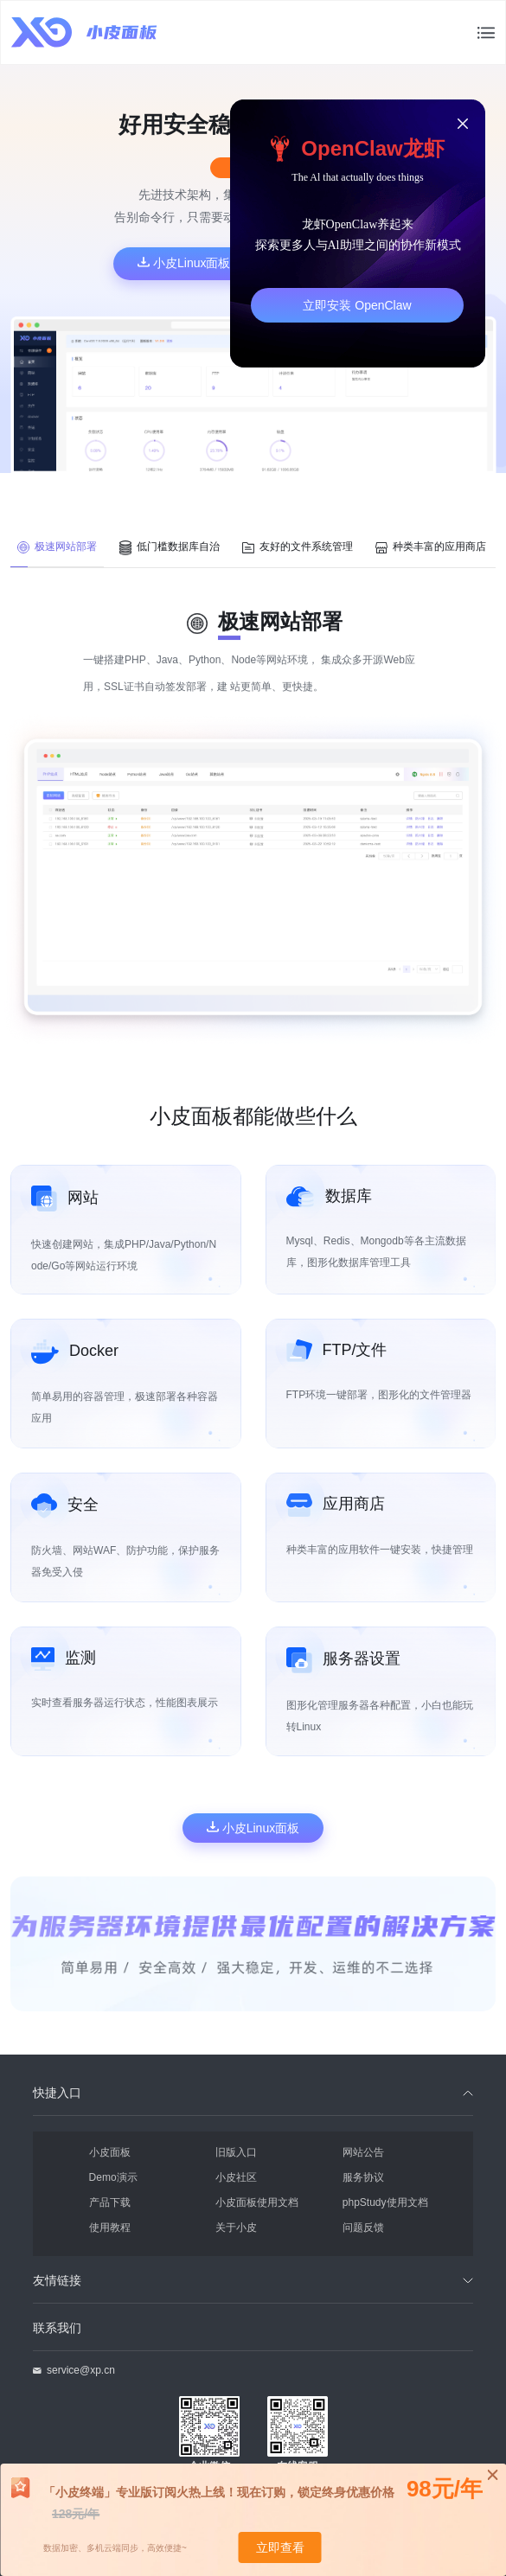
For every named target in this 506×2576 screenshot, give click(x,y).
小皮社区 (236, 2177)
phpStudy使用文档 (385, 2202)
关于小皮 (236, 2227)
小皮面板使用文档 (256, 2202)
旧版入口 (236, 2151)
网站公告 (363, 2151)
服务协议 (363, 2177)
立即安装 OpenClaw (357, 305)
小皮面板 (110, 2151)
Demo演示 (113, 2177)
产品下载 (110, 2202)
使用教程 (110, 2227)
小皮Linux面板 (184, 263)
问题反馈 (363, 2227)
